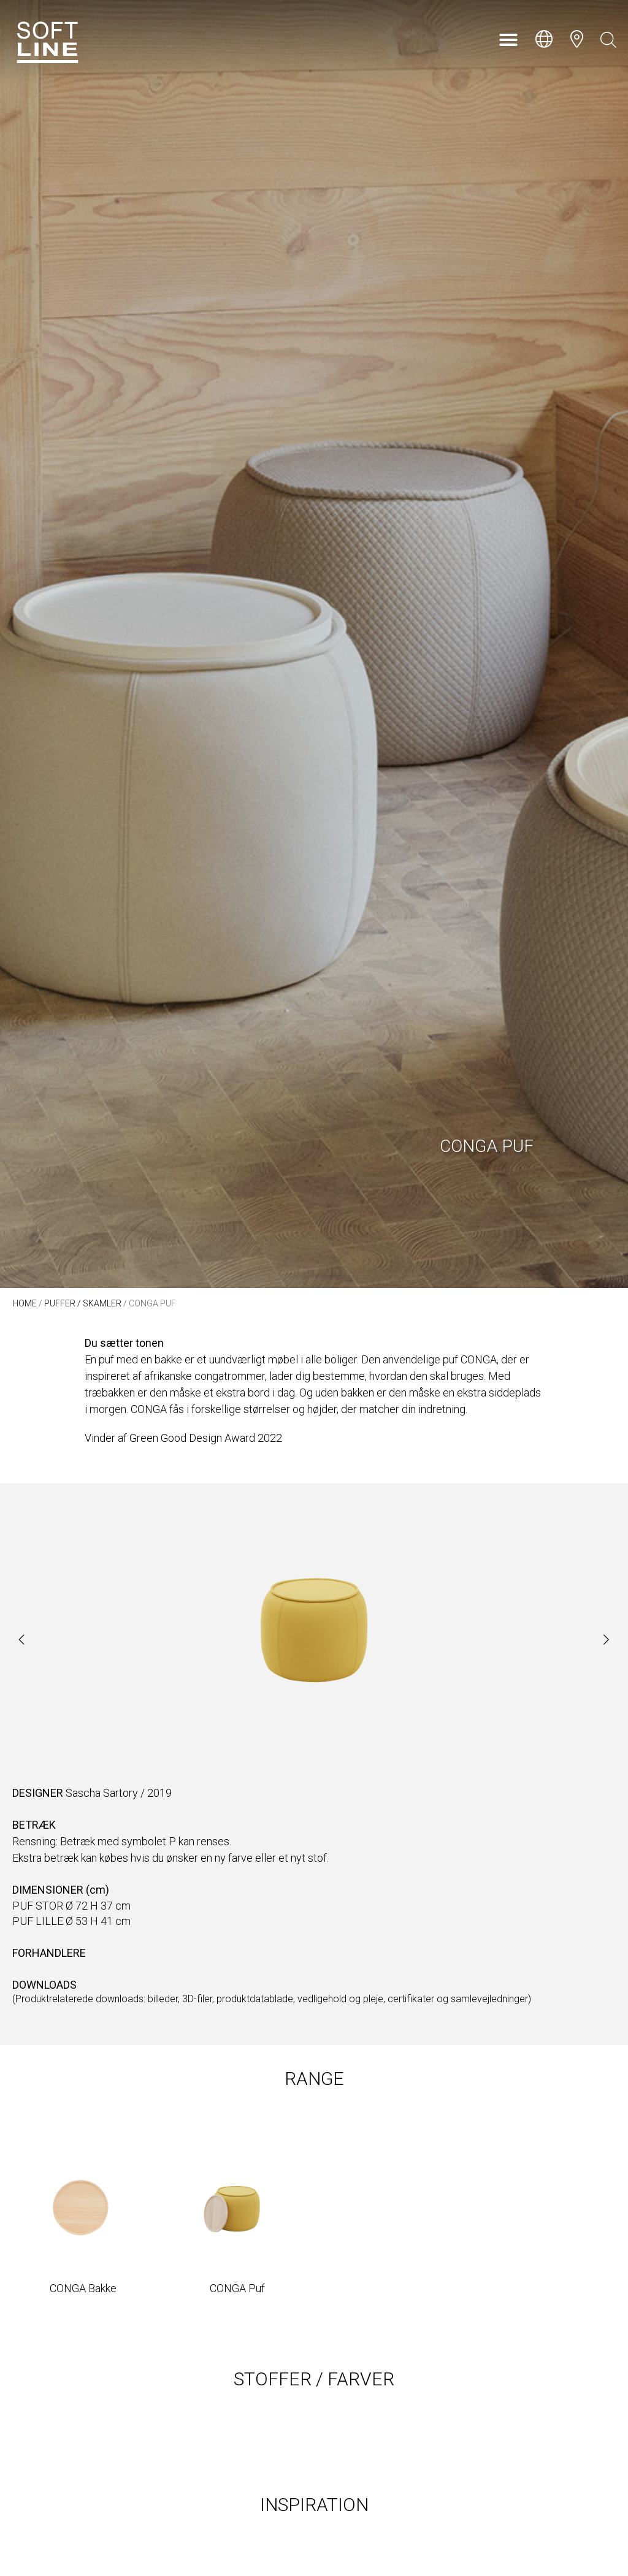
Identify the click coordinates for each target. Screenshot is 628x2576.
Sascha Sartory (102, 1792)
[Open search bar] (608, 40)
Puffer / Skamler (82, 1303)
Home (24, 1303)
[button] (508, 40)
